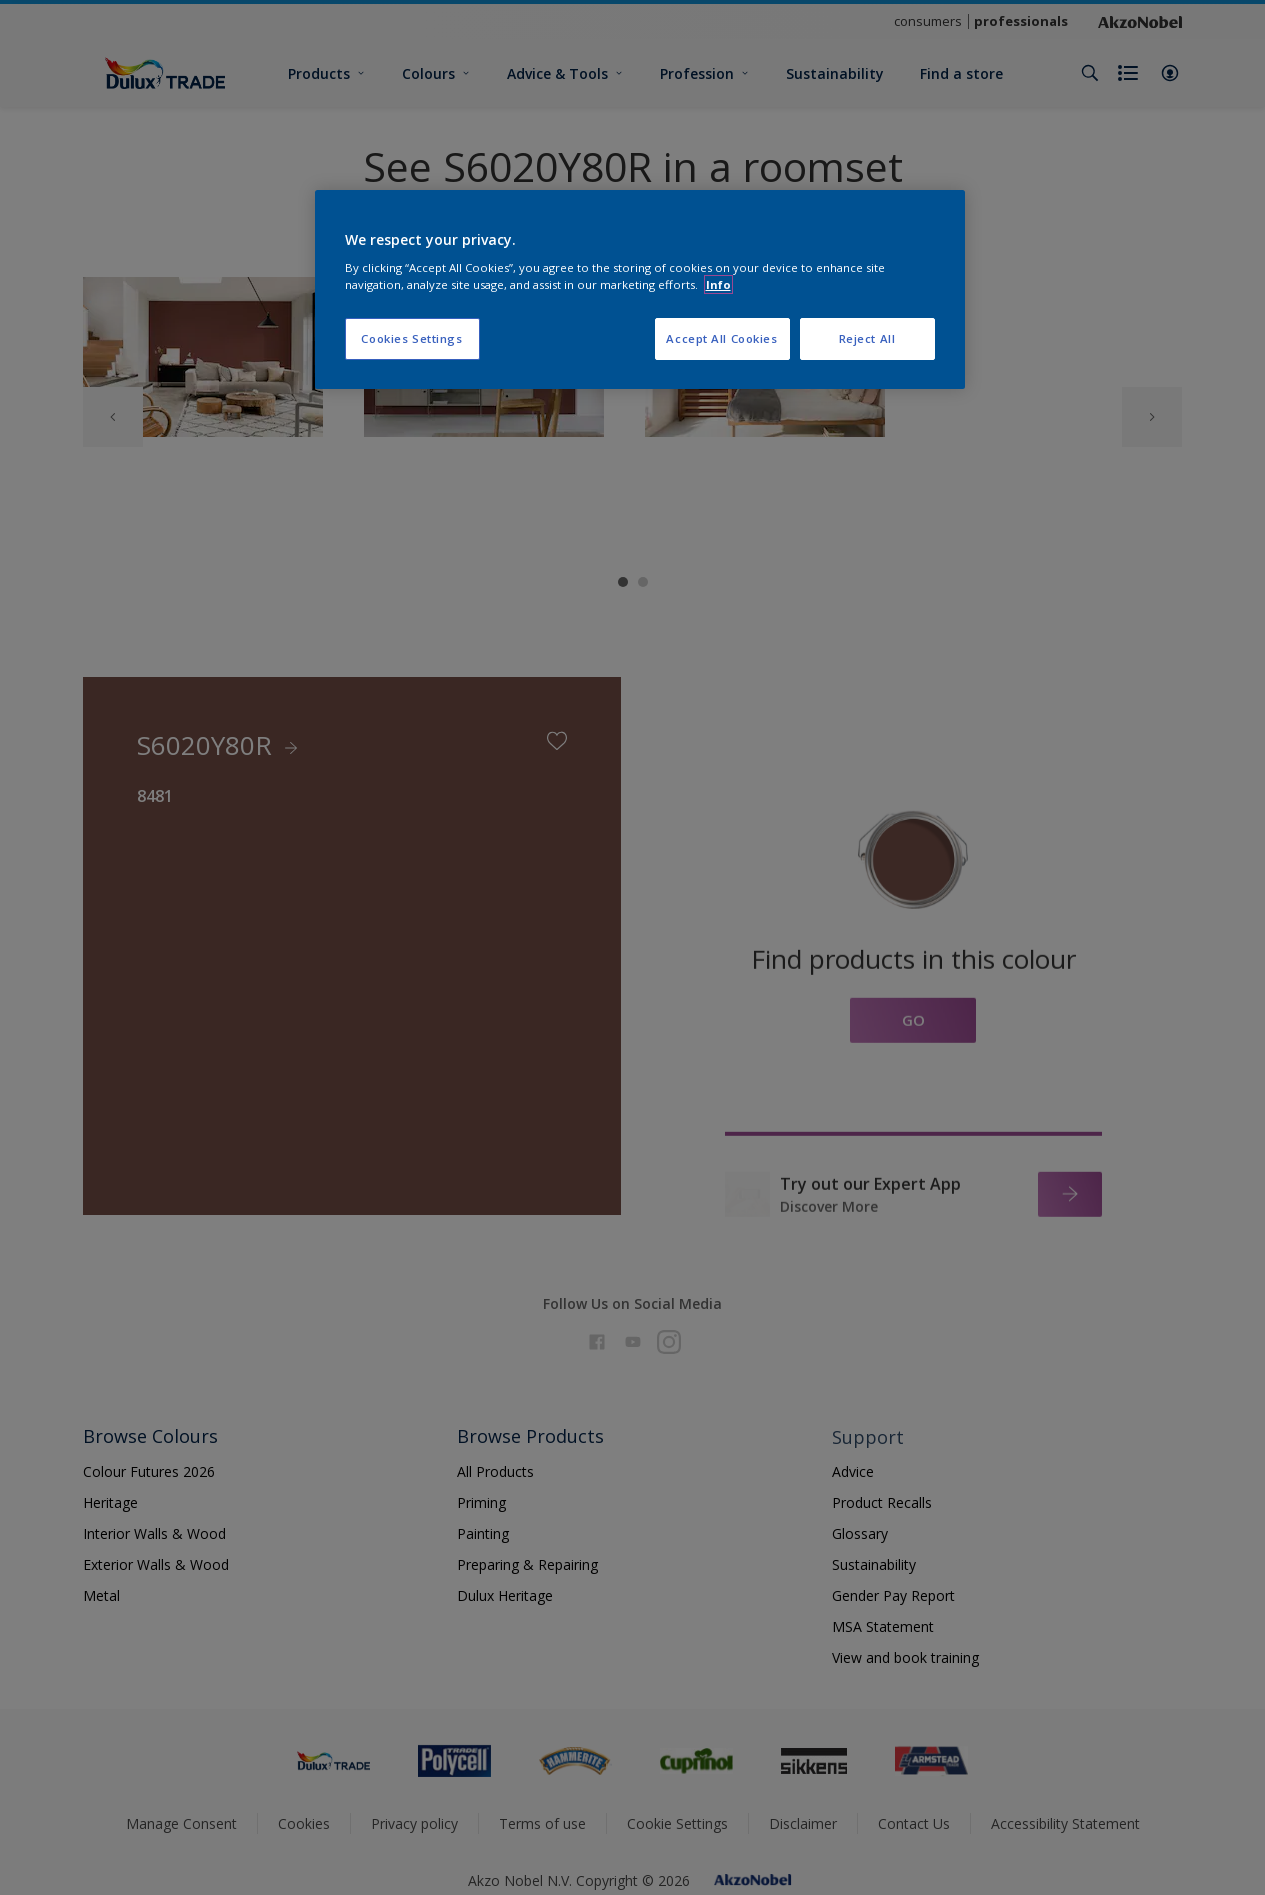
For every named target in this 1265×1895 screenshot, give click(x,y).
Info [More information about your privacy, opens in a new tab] (718, 284)
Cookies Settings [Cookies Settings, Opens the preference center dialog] (411, 338)
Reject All (867, 338)
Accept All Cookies (721, 338)
